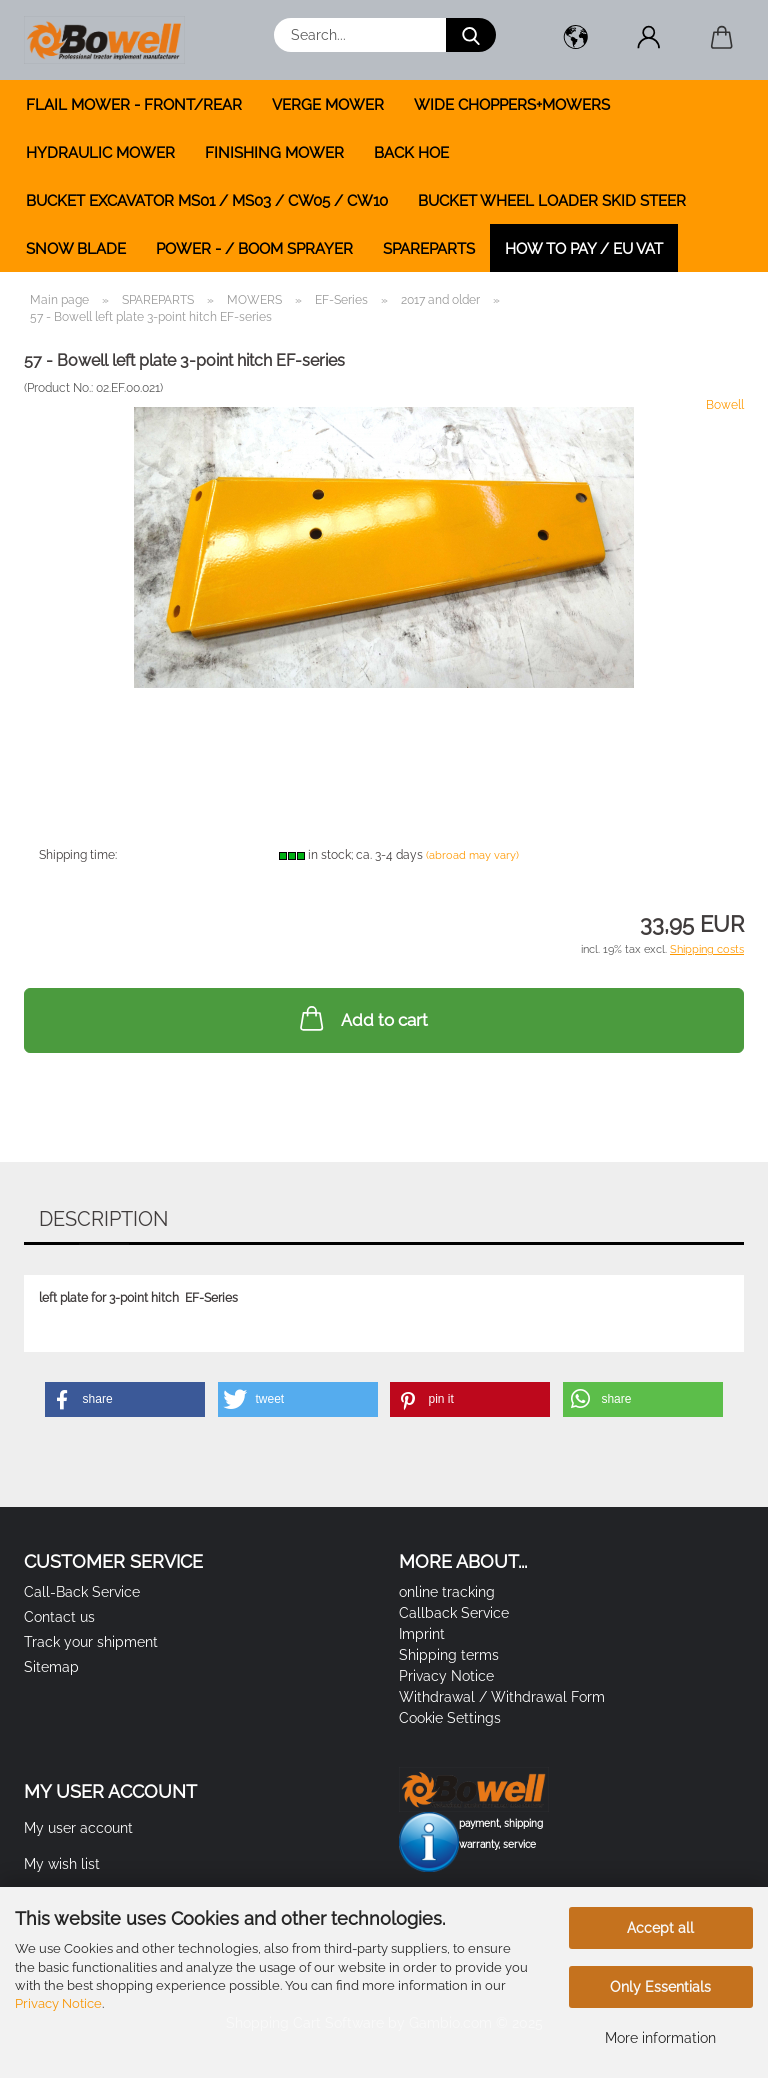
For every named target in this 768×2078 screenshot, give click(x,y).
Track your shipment (91, 1642)
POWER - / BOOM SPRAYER (254, 249)
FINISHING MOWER (274, 153)
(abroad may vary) (472, 855)
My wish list (62, 1864)
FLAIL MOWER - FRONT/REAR (134, 105)
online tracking (447, 1592)
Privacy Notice (58, 2003)
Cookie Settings (450, 1718)
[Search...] (471, 35)
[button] (575, 40)
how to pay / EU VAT (584, 249)
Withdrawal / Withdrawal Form (502, 1697)
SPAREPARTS (429, 249)
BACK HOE (411, 153)
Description (103, 1219)
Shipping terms (449, 1655)
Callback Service (454, 1613)
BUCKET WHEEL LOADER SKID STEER (552, 201)
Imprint (422, 1634)
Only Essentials (660, 1987)
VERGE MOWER (328, 105)
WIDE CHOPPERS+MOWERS (512, 105)
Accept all (660, 1928)
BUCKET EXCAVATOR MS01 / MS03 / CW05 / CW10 (207, 201)
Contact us (59, 1617)
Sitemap (51, 1667)
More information (660, 2038)
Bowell (725, 405)
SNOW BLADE (76, 249)
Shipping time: (78, 855)
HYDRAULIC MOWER (100, 153)
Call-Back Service (82, 1592)
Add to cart (362, 1018)
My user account (78, 1828)
